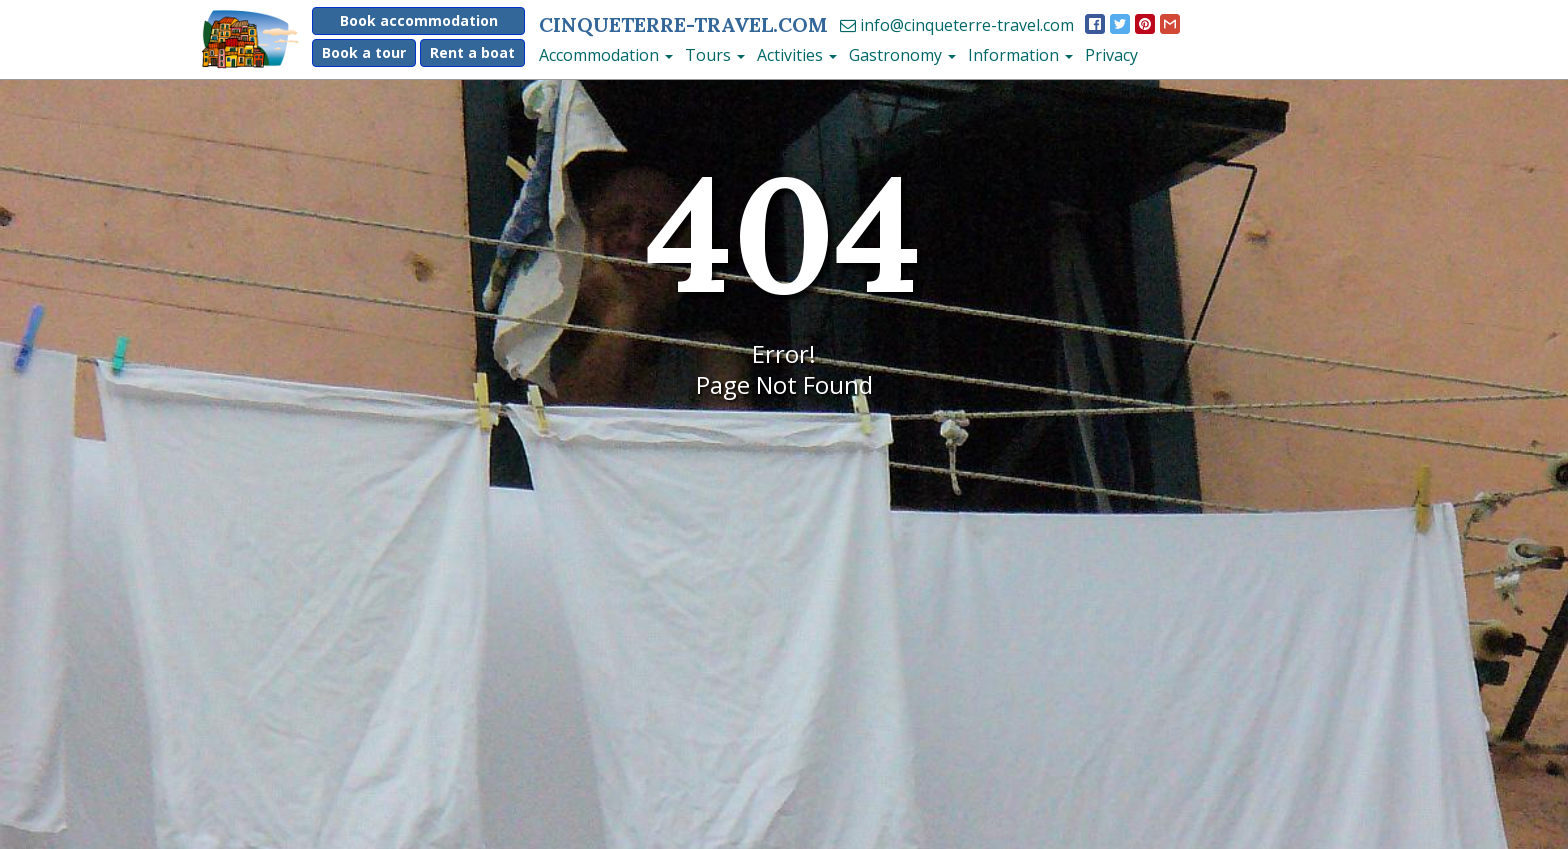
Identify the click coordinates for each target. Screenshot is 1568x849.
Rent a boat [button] (472, 52)
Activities (797, 55)
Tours (715, 55)
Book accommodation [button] (419, 20)
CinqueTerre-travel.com (683, 24)
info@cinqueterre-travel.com (957, 25)
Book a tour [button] (364, 52)
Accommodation (606, 55)
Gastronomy (902, 55)
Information (1020, 55)
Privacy (1111, 55)
